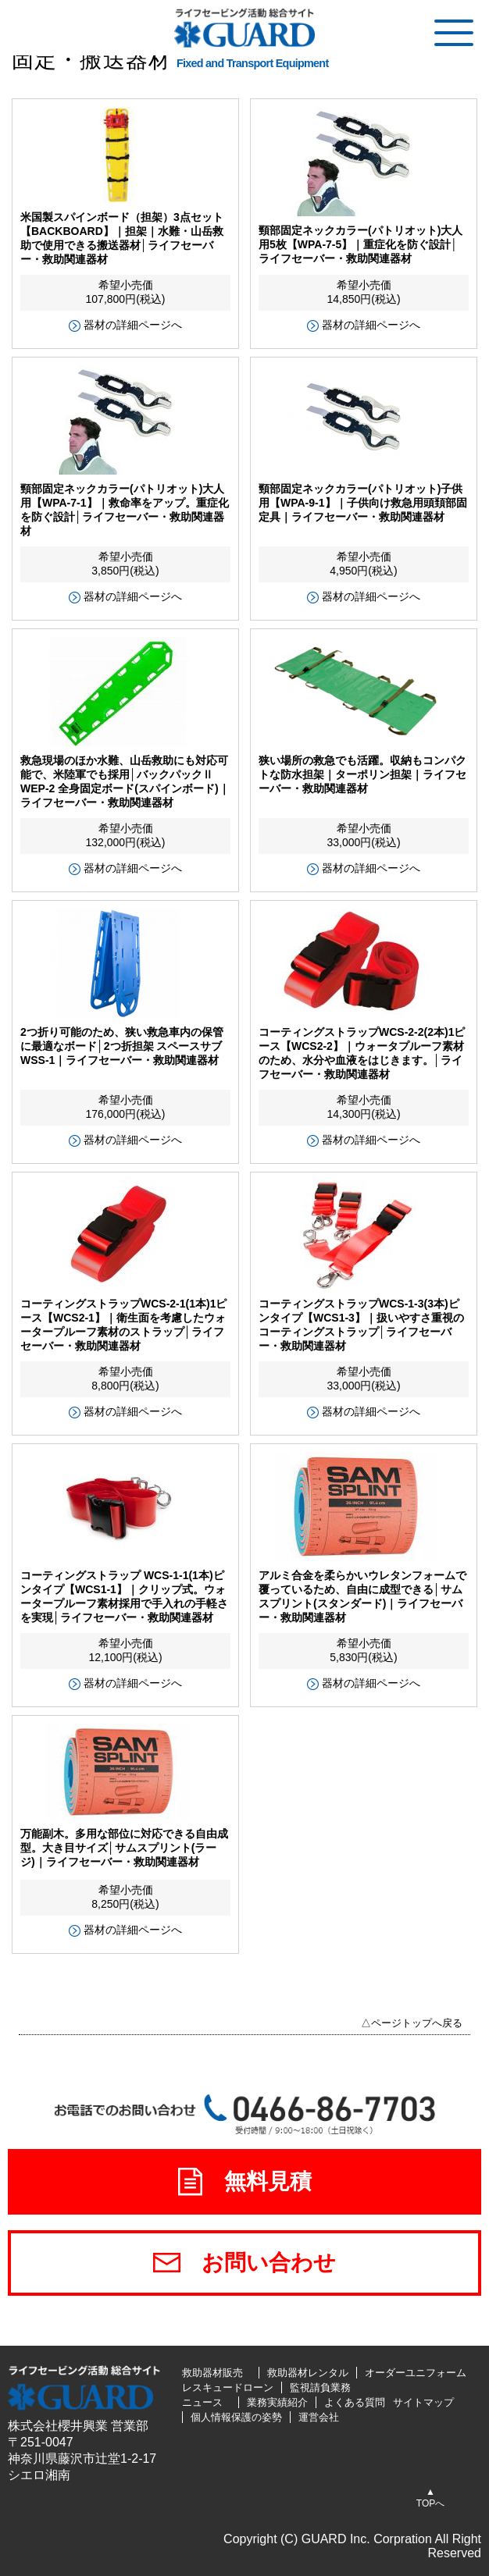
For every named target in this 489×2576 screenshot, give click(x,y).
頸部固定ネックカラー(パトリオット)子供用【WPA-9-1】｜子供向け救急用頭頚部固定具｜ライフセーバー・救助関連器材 (363, 502)
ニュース (202, 2402)
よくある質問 (354, 2402)
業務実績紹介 (277, 2402)
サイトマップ (423, 2402)
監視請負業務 (320, 2387)
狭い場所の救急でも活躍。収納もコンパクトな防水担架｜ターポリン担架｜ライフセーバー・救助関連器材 (362, 774)
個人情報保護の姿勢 (236, 2417)
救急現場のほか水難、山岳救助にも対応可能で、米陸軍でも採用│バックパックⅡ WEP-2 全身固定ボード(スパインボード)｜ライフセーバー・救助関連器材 (125, 781)
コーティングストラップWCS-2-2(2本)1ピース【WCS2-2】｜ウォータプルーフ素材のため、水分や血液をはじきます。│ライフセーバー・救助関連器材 (362, 1053)
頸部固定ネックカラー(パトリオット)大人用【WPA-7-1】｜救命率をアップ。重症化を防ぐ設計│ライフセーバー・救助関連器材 (124, 509)
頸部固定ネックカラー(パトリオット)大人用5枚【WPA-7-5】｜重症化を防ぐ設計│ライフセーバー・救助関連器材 (360, 244)
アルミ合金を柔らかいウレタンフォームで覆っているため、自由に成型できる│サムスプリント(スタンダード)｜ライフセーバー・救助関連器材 (362, 1596)
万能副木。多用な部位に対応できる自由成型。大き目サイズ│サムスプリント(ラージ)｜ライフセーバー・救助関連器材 (124, 1847)
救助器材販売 (212, 2373)
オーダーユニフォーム (415, 2373)
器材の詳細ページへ (133, 324)
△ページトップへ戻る (411, 2023)
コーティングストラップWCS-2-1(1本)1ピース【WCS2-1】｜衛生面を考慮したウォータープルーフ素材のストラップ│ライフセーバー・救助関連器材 (123, 1324)
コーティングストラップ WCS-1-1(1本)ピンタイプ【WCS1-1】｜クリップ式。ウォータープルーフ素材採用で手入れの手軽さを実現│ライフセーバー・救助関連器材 (124, 1596)
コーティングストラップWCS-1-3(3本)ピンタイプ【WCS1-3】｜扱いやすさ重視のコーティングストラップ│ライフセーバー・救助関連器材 (361, 1324)
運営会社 (318, 2417)
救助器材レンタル (307, 2373)
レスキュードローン (227, 2387)
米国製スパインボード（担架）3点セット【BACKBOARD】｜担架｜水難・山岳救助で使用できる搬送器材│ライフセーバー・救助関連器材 (121, 238)
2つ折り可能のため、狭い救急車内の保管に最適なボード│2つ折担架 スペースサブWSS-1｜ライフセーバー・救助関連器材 (121, 1046)
